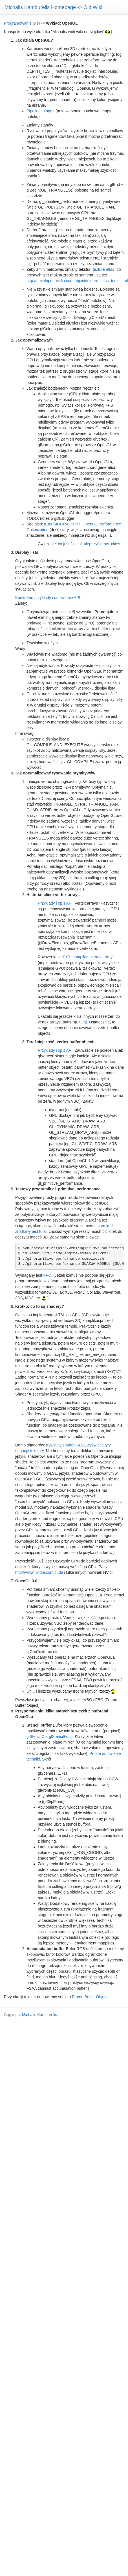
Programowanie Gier (22, 23)
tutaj (83, 1022)
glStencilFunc (60, 1736)
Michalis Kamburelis (39, 2014)
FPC (47, 1275)
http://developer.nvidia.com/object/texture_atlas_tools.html (77, 280)
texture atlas (103, 269)
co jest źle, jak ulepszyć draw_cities (89, 544)
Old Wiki (92, 7)
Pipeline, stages (40, 111)
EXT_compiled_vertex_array (88, 957)
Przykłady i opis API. (56, 903)
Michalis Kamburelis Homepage (40, 7)
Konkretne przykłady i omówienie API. (48, 597)
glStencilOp (37, 1736)
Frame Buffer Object (89, 1997)
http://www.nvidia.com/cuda (39, 1572)
